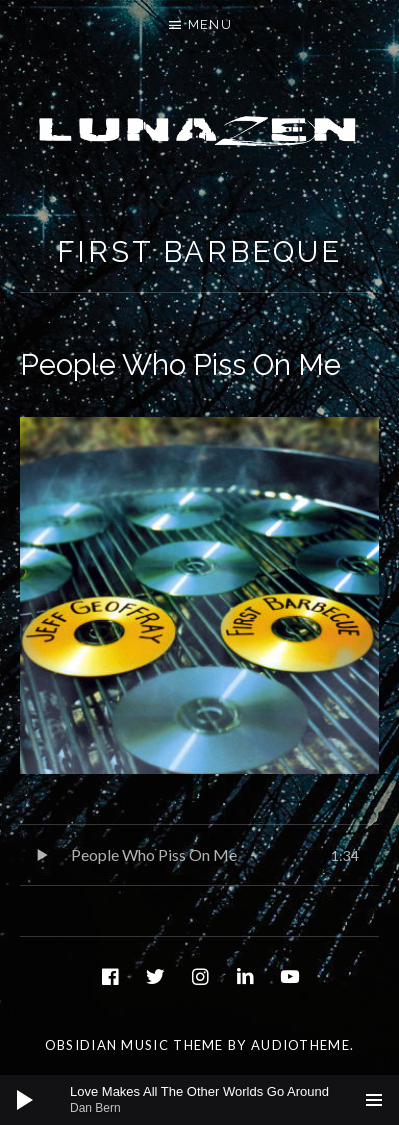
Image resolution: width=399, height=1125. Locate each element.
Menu (210, 24)
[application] (199, 1100)
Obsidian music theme (134, 1045)
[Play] (25, 1100)
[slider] (209, 1100)
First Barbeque (199, 252)
